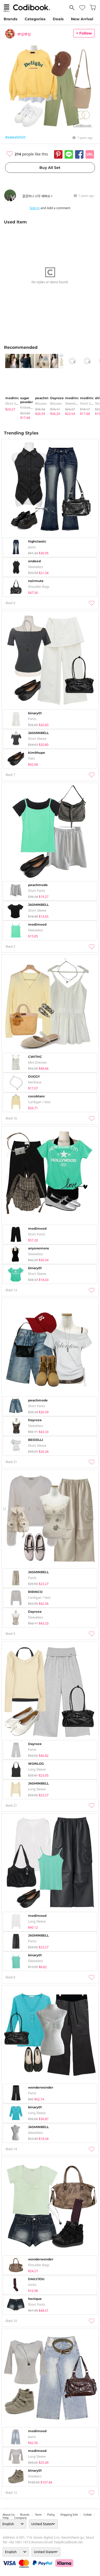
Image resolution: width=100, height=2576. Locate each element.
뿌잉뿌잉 (24, 34)
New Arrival (82, 19)
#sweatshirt (15, 137)
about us (9, 2514)
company (20, 2518)
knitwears (27, 407)
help (6, 2518)
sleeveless (72, 403)
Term (38, 2514)
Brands (10, 19)
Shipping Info (69, 2514)
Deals (58, 19)
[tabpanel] (10, 382)
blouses (41, 403)
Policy (51, 2514)
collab (87, 2514)
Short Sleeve (14, 403)
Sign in (35, 208)
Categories (35, 19)
